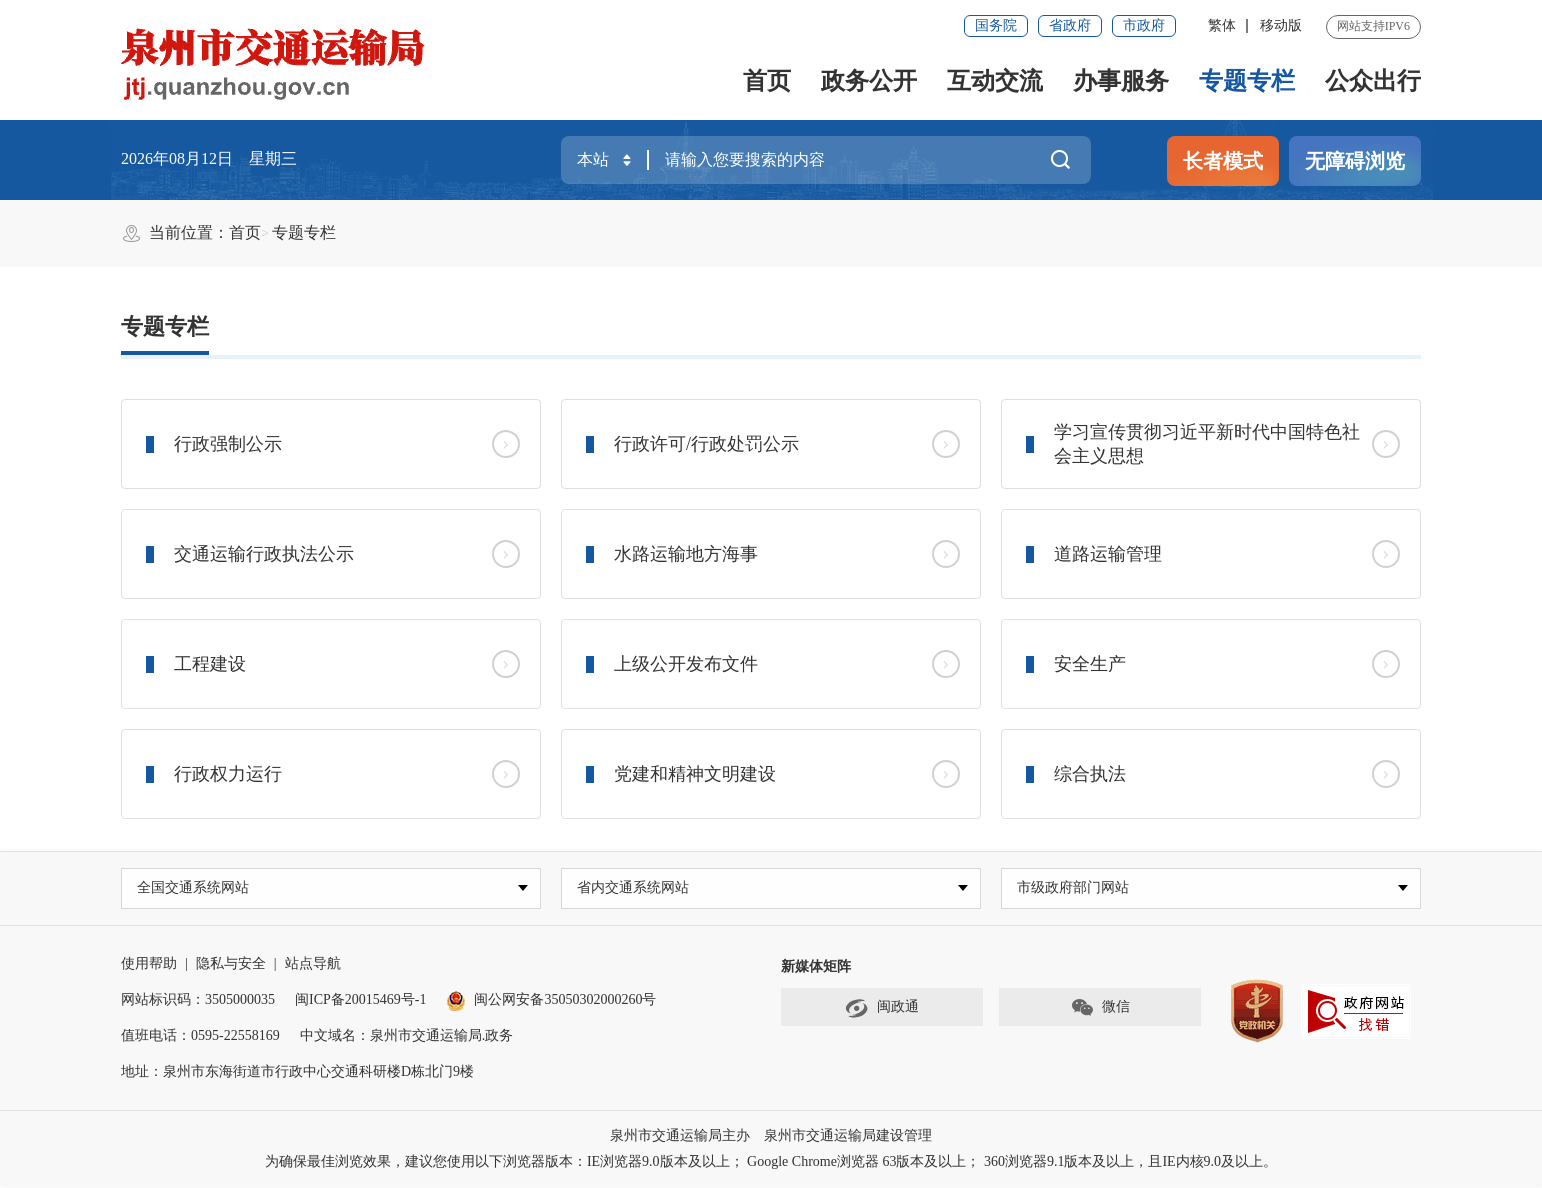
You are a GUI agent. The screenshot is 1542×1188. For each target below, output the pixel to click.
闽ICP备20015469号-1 (360, 1000)
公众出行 (1373, 81)
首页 (767, 81)
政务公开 (869, 81)
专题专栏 (1247, 81)
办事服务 (1121, 81)
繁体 (1222, 25)
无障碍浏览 (1355, 161)
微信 (1100, 1009)
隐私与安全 (231, 964)
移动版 (1281, 25)
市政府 (1144, 25)
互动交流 (995, 81)
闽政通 (882, 1009)
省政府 (1070, 25)
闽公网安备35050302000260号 (551, 1000)
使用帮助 (149, 964)
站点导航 (313, 964)
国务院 (996, 25)
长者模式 (1223, 161)
